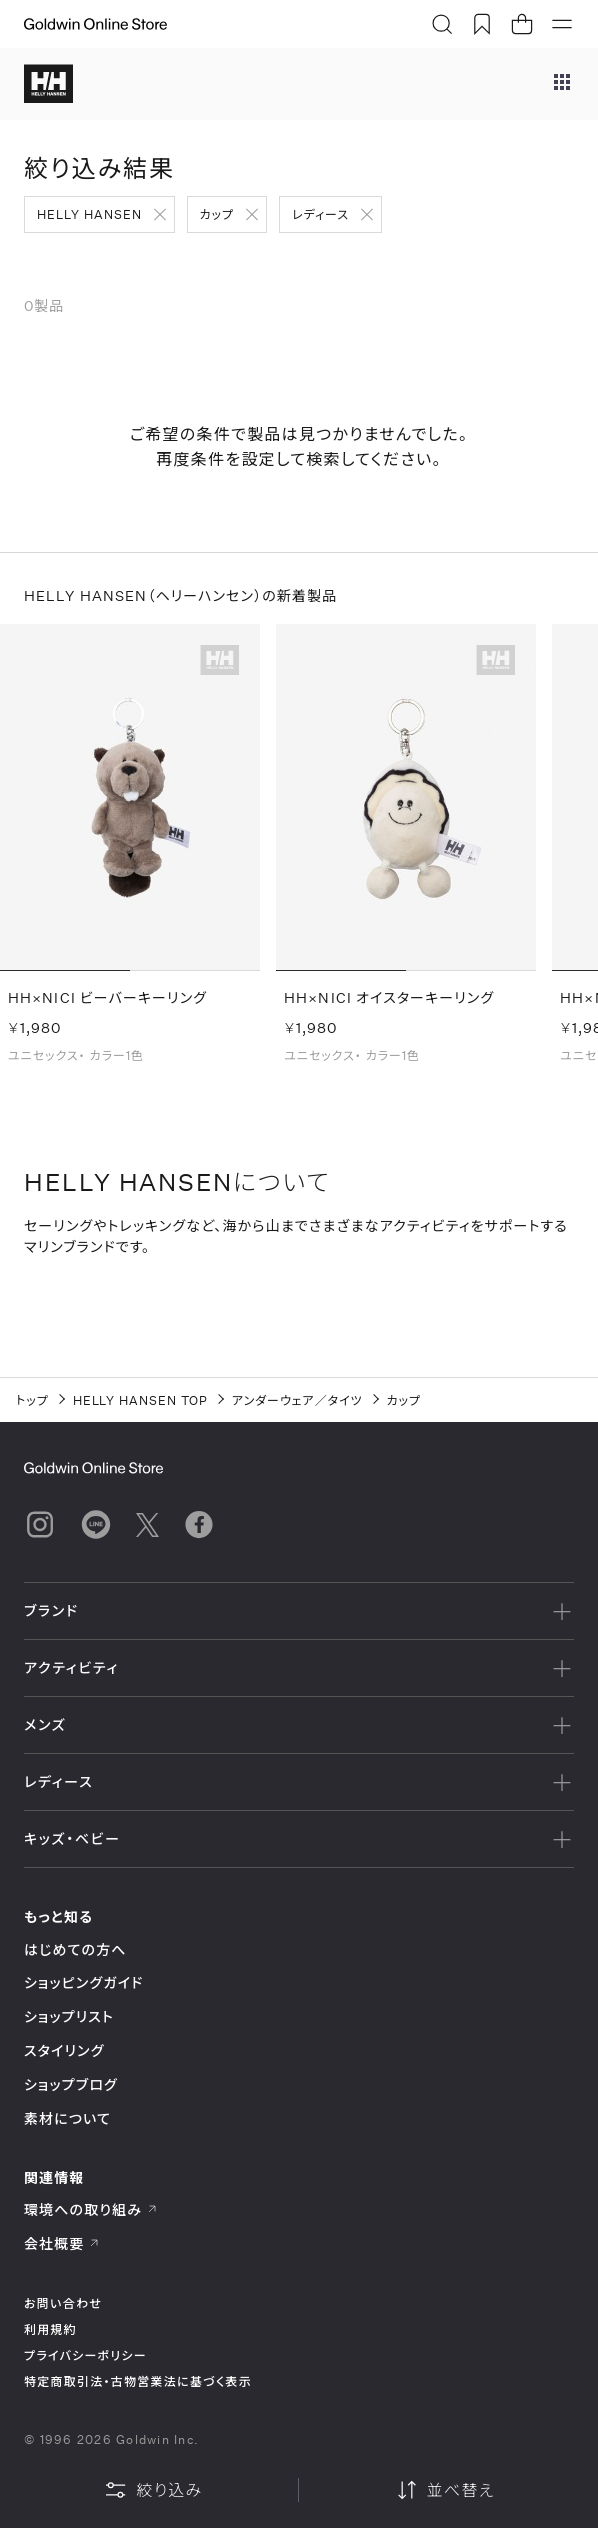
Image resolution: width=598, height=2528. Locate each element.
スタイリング (64, 2050)
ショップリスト (69, 2016)
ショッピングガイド (83, 1982)
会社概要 (62, 2243)
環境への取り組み (91, 2209)
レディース (320, 214)
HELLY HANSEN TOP (140, 1400)
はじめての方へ (75, 1949)
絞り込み (153, 2490)
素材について (67, 2118)
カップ (217, 214)
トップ (32, 1400)
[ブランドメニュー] (562, 84)
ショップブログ (71, 2084)
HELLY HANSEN (89, 214)
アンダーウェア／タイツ (297, 1400)
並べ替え (445, 2490)
